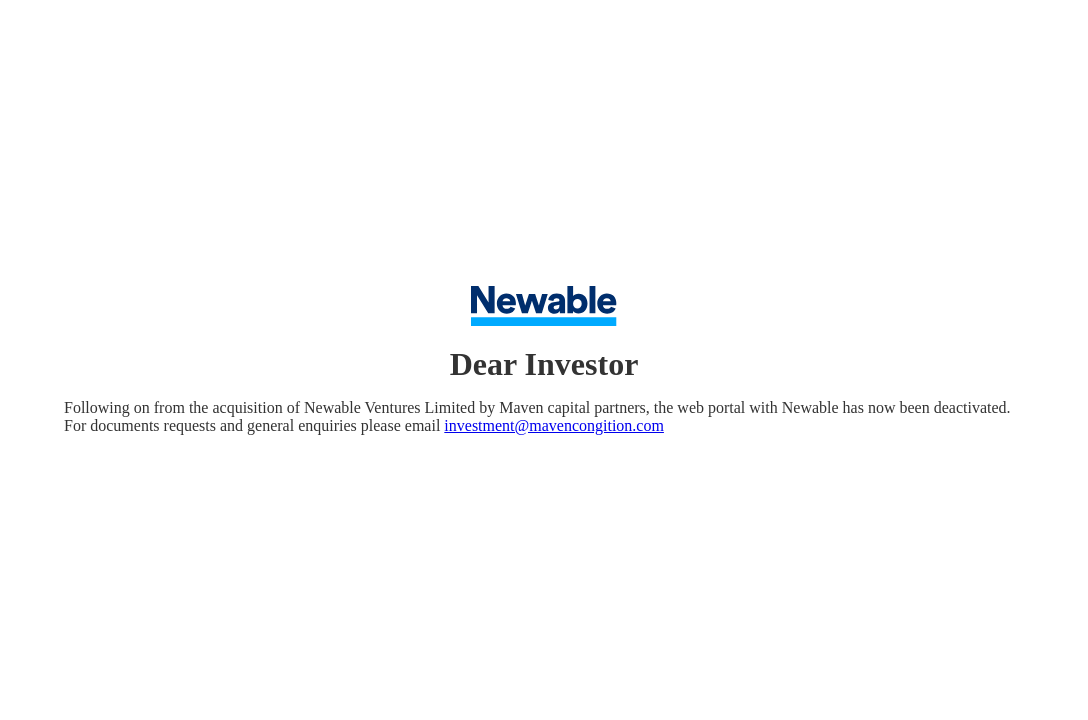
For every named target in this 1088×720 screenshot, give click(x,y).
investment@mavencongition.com (554, 425)
